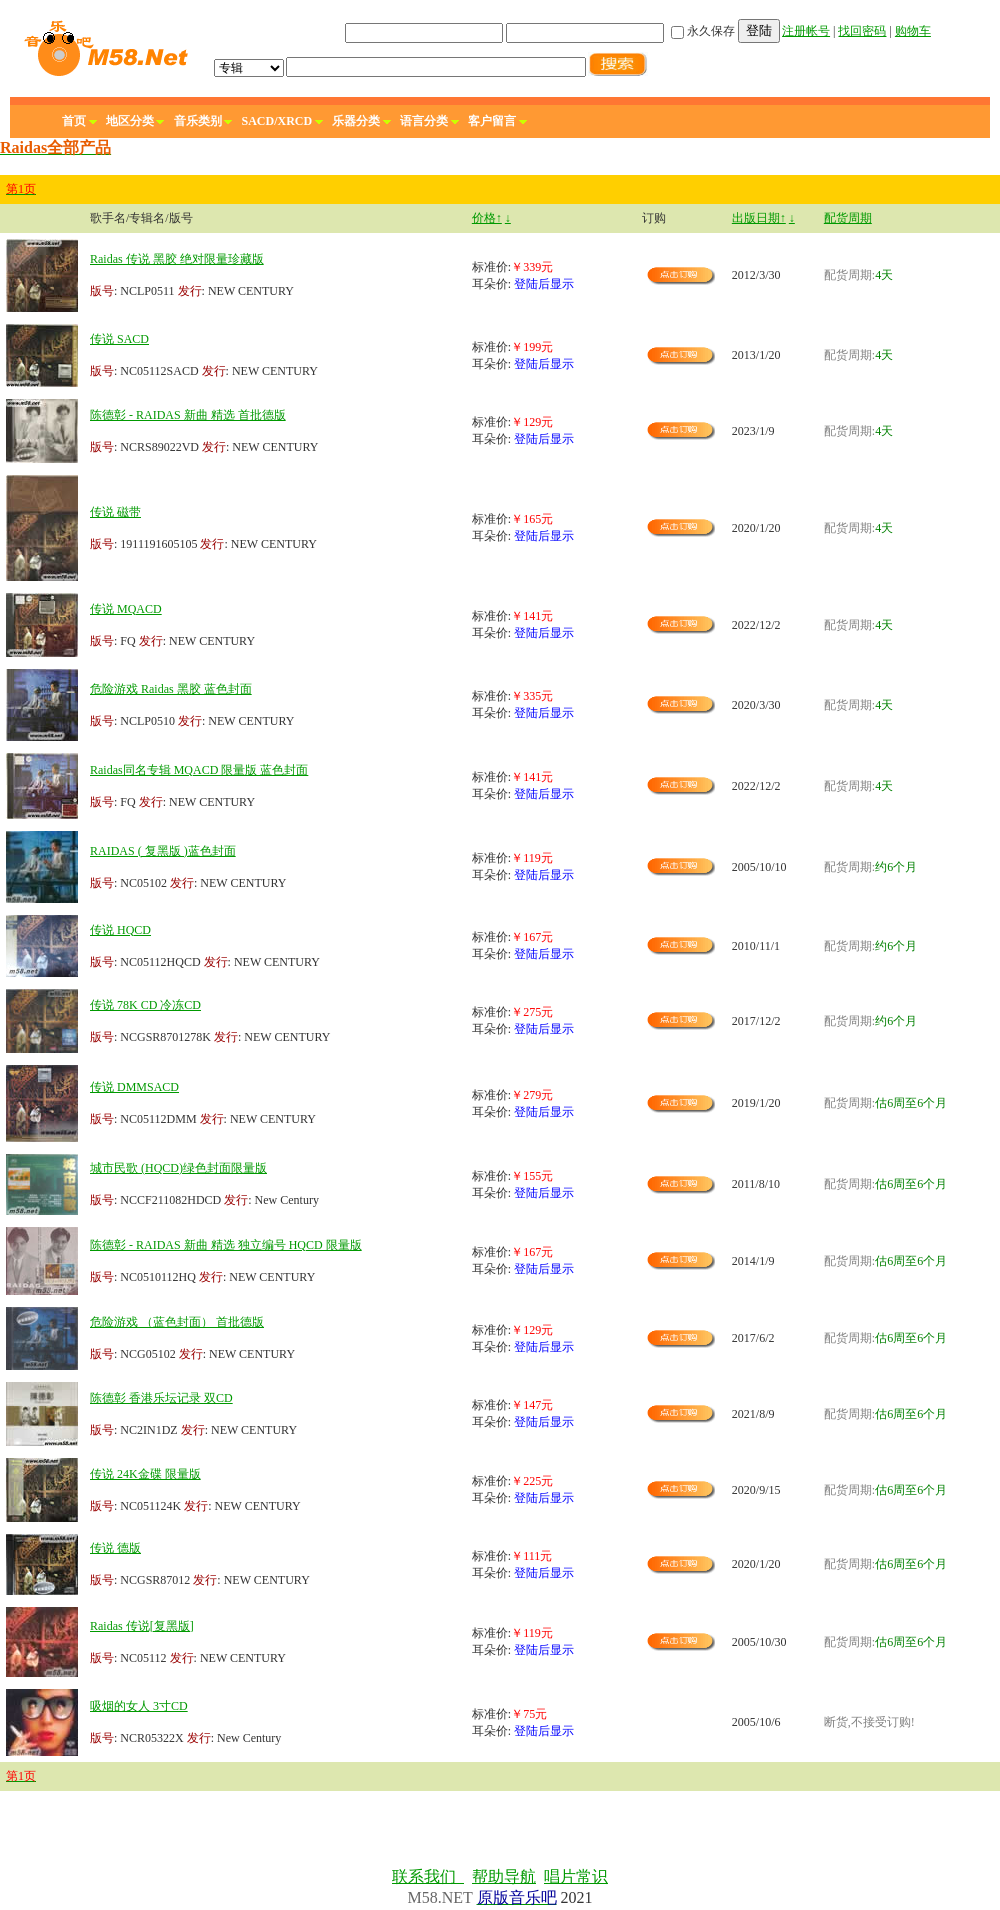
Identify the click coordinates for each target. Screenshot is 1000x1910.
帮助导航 (504, 1876)
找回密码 (862, 31)
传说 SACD (119, 339)
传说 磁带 (115, 512)
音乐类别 (198, 121)
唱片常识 (576, 1876)
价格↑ (487, 218)
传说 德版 (115, 1548)
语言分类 (424, 121)
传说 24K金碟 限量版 (145, 1474)
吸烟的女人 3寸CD (139, 1706)
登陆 (759, 30)
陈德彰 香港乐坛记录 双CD (161, 1398)
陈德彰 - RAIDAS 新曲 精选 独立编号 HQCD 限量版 (226, 1245)
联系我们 (428, 1876)
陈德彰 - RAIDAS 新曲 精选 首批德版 (188, 415)
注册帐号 (806, 31)
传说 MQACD (126, 609)
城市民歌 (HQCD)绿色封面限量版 (178, 1168)
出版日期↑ (759, 218)
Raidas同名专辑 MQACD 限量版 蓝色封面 (199, 770)
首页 (74, 121)
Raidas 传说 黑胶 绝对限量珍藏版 (177, 259)
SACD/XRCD (277, 121)
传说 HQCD (120, 930)
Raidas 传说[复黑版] (142, 1626)
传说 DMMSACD (134, 1087)
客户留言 (492, 121)
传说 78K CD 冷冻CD (145, 1005)
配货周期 (848, 218)
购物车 (913, 31)
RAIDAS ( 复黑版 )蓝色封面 (163, 851)
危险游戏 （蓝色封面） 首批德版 (177, 1322)
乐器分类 (356, 121)
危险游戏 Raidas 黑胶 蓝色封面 (171, 689)
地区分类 (130, 121)
